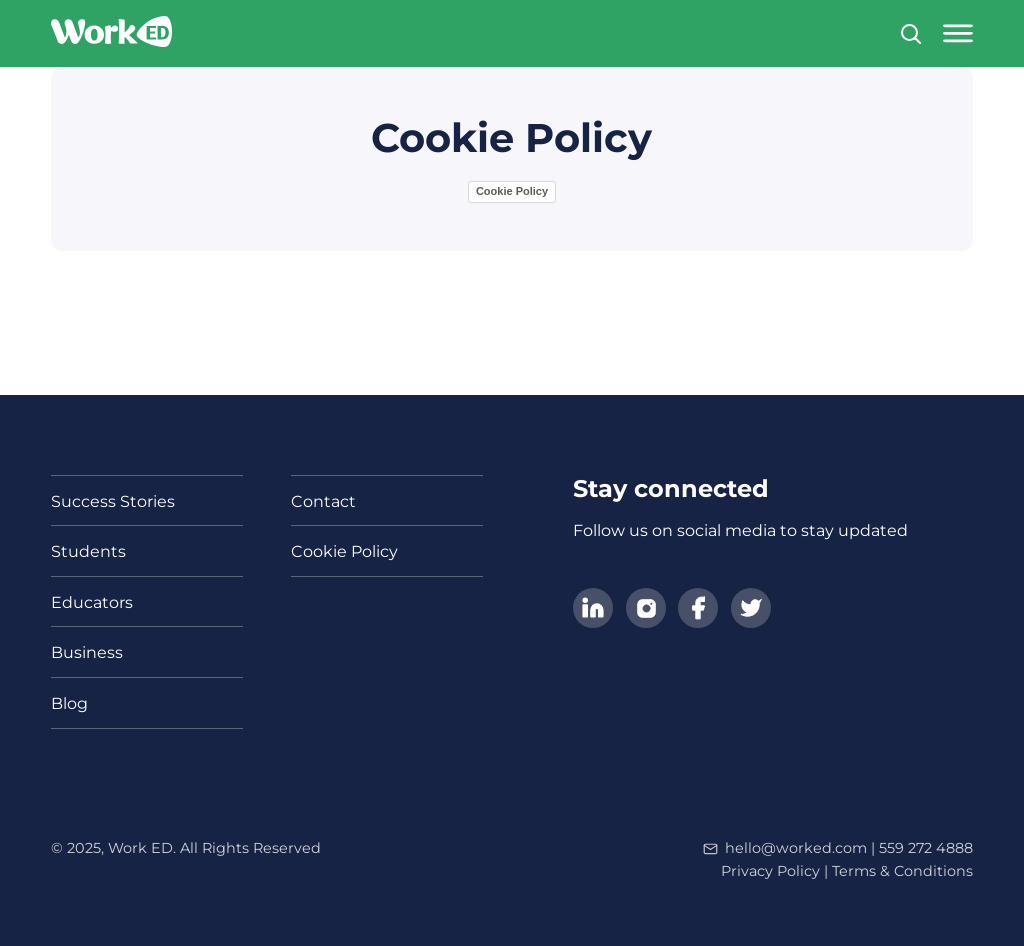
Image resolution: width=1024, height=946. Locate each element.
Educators (92, 602)
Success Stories (113, 501)
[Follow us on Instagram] (646, 610)
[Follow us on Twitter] (751, 610)
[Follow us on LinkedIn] (593, 610)
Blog (69, 703)
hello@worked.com (796, 848)
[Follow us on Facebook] (698, 610)
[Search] (911, 34)
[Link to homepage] (111, 33)
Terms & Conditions (902, 871)
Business (87, 652)
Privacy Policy (770, 871)
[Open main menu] (958, 33)
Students (88, 551)
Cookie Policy (512, 191)
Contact (323, 501)
